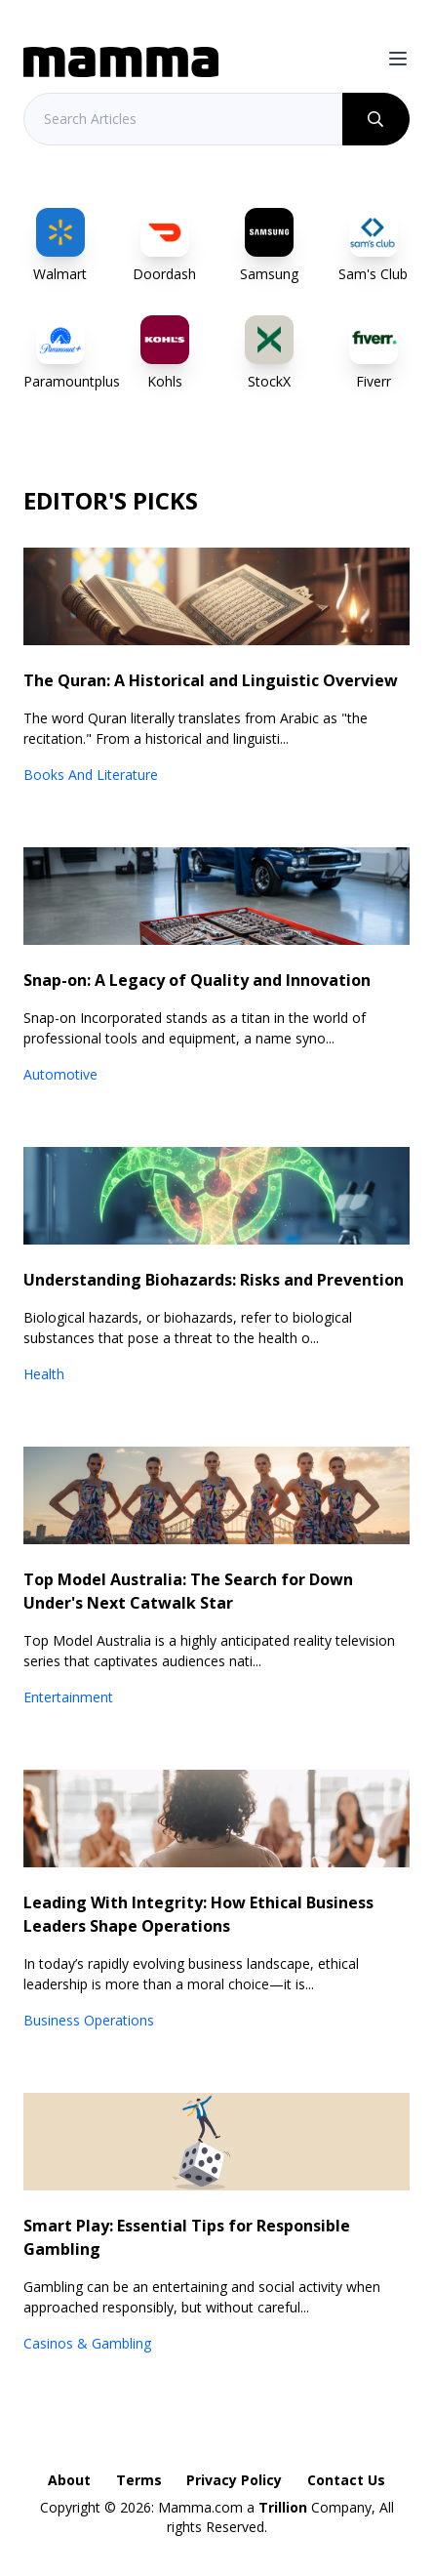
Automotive (60, 1074)
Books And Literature (90, 774)
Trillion (282, 2507)
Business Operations (88, 2020)
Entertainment (68, 1697)
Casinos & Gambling (87, 2343)
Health (43, 1374)
